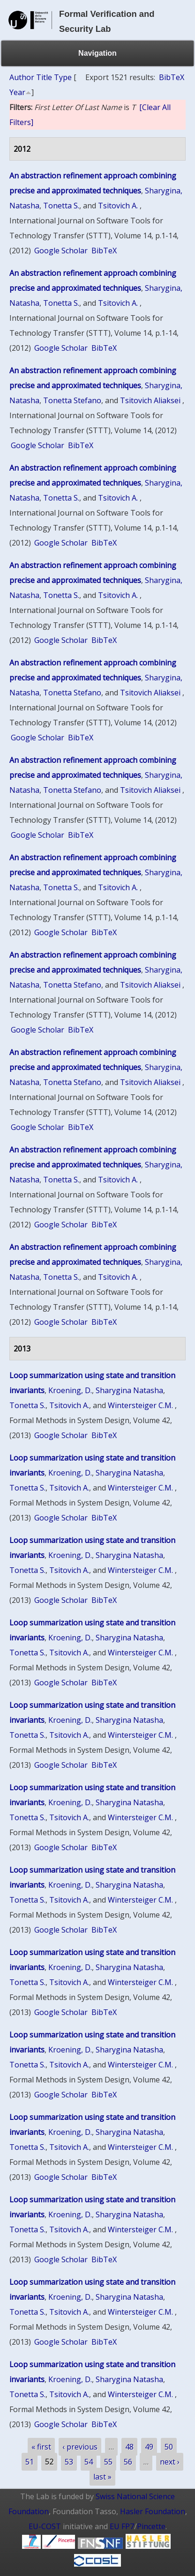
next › (170, 2462)
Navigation (97, 53)
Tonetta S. (61, 205)
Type (63, 77)
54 (88, 2462)
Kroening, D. (70, 1390)
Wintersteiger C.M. (140, 1405)
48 (129, 2447)
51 (29, 2462)
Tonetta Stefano (72, 400)
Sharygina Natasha (129, 1390)
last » (102, 2477)
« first (41, 2447)
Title (44, 77)
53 (69, 2462)
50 (169, 2447)
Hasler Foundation (152, 2511)
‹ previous (80, 2447)
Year (17, 92)
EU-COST (45, 2526)
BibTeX (171, 77)
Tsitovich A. (118, 205)
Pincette (151, 2526)
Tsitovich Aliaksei (150, 400)
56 (128, 2462)
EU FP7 (122, 2526)
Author (21, 77)
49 (149, 2447)
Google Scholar (61, 250)
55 (108, 2462)
